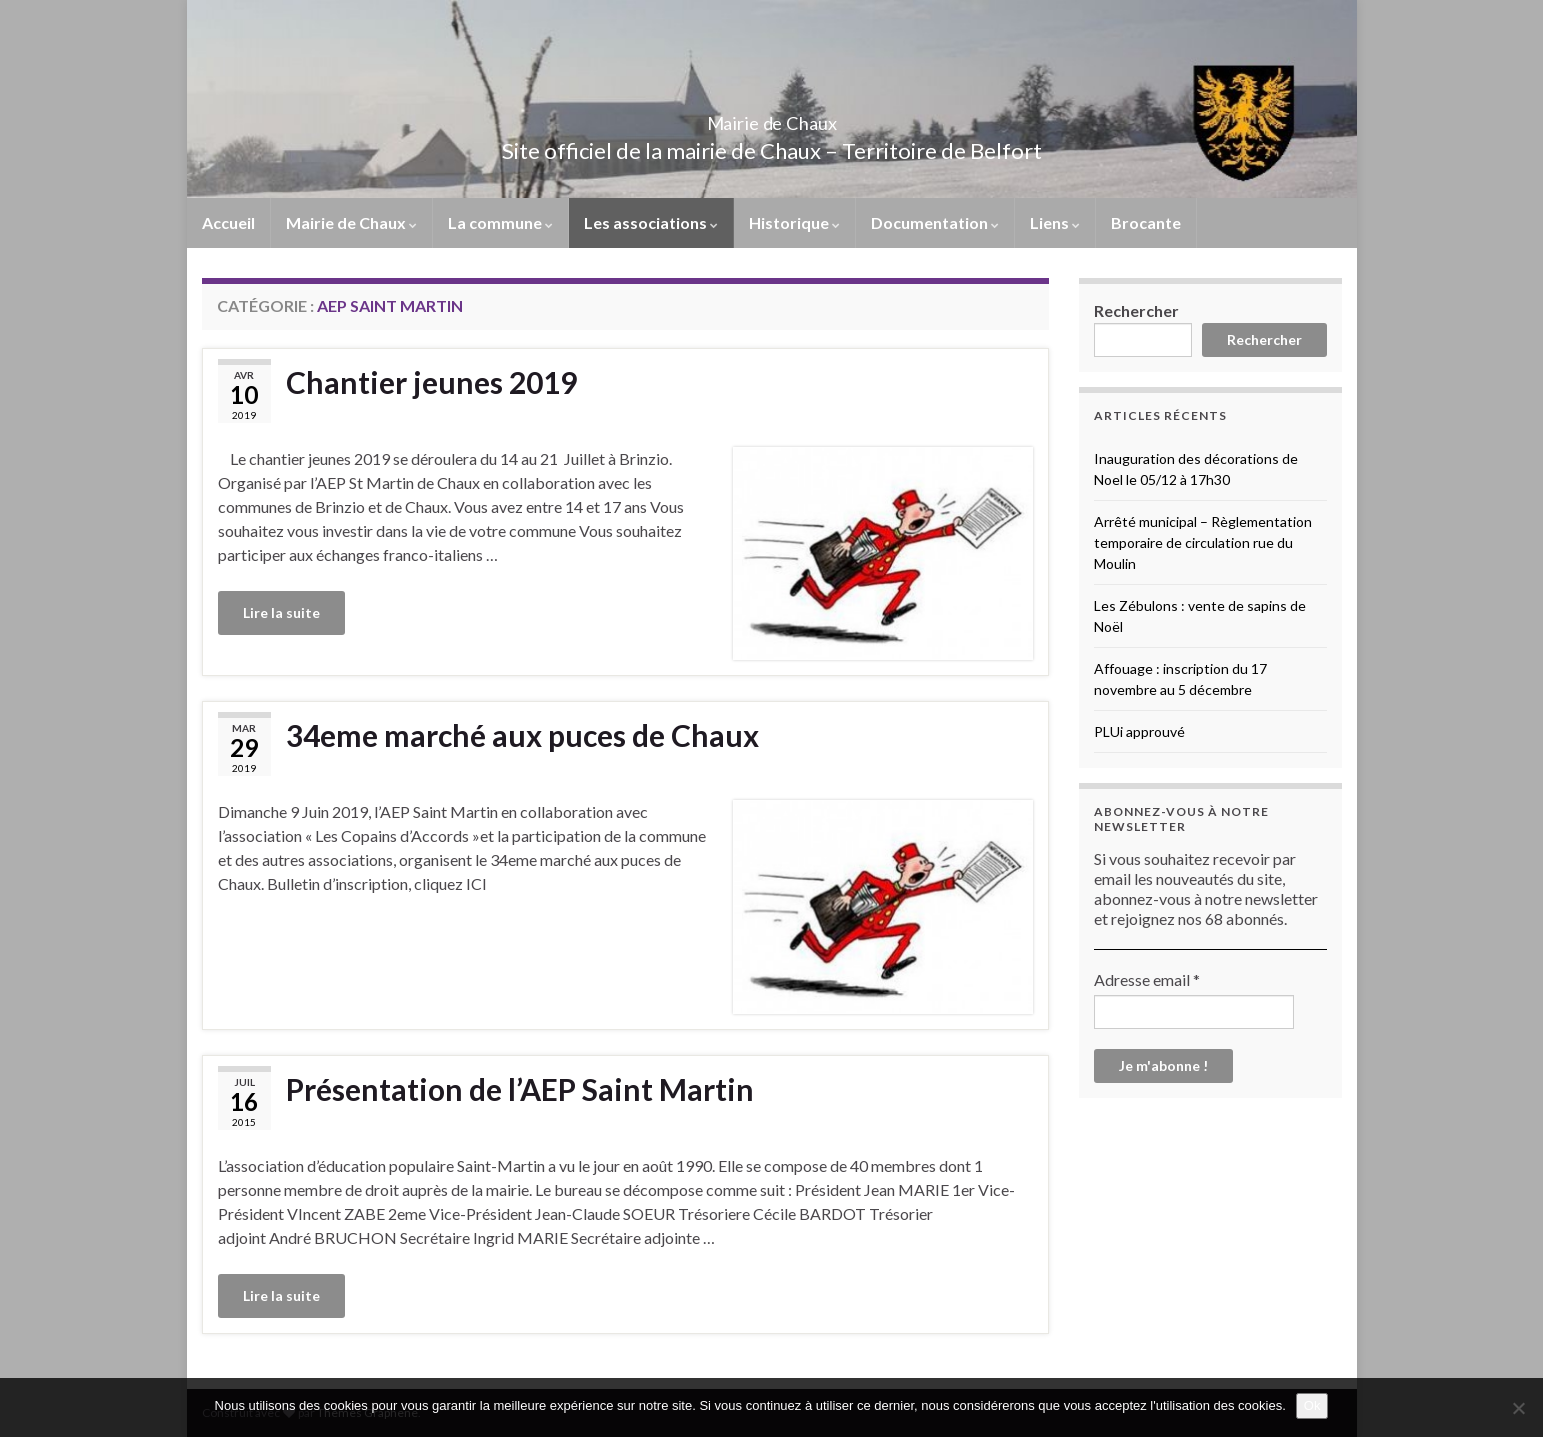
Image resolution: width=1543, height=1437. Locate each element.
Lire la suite (281, 612)
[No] (1518, 1408)
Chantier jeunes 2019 (431, 382)
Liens (1055, 222)
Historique (794, 222)
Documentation (935, 222)
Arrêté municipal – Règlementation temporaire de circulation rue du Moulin (1203, 542)
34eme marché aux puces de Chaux (522, 735)
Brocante (1146, 222)
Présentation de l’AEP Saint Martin (520, 1089)
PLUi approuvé (1139, 731)
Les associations (651, 222)
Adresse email (1147, 979)
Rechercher (1136, 310)
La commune (500, 222)
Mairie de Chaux (772, 117)
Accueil (228, 222)
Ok (1312, 1405)
